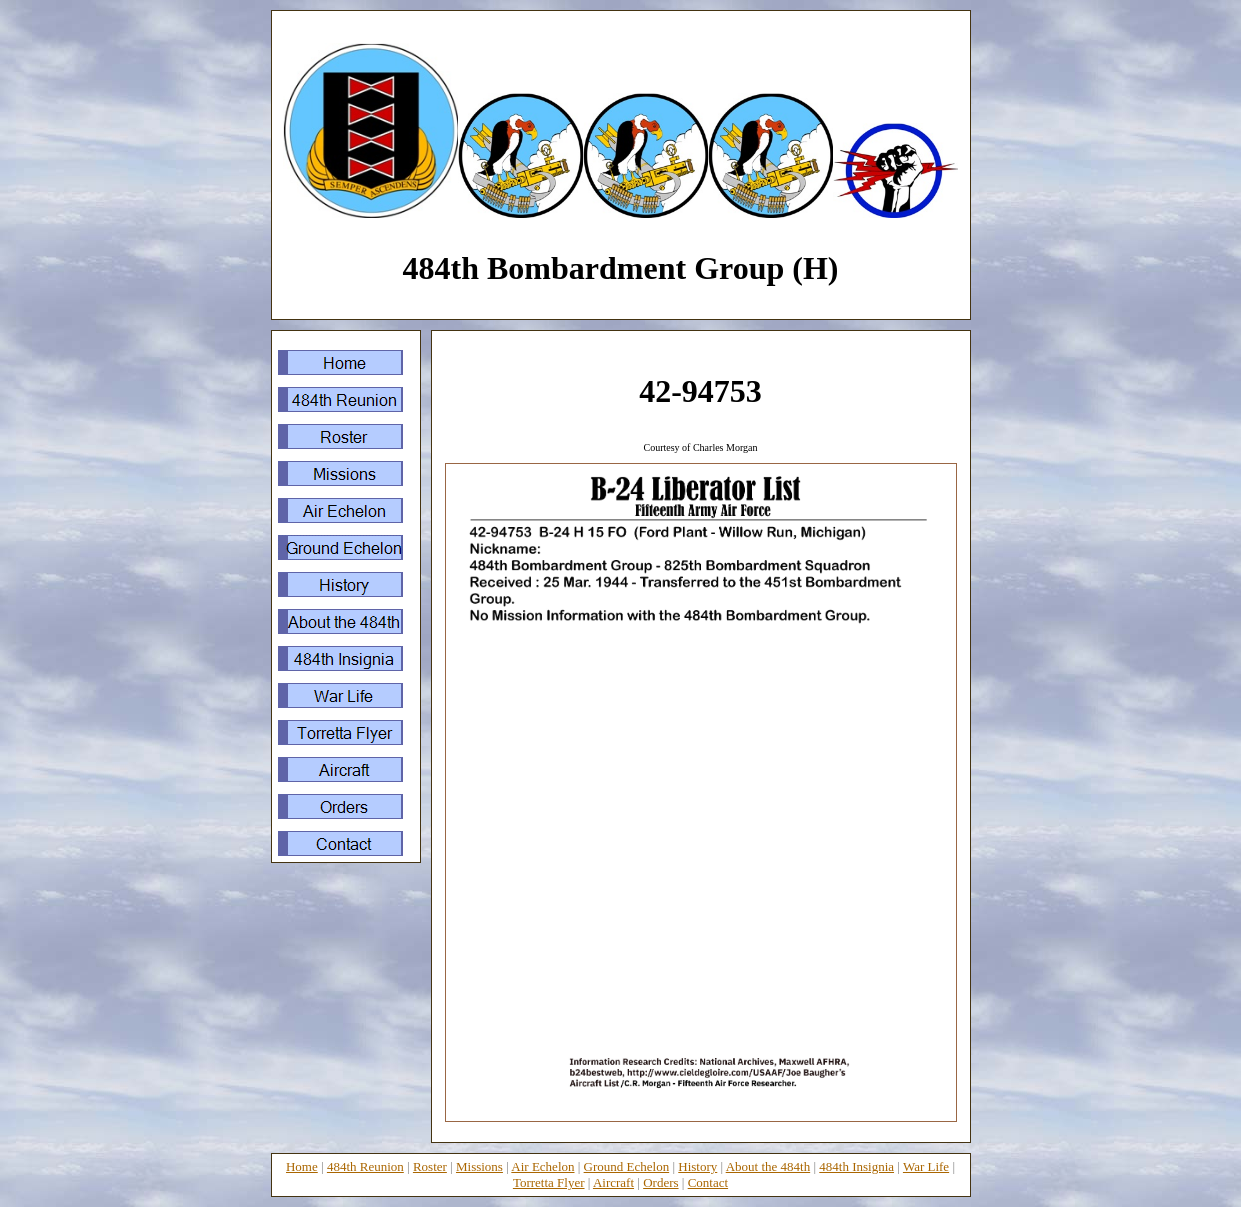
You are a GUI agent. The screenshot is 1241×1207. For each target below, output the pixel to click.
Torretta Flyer (549, 1182)
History (697, 1166)
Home (302, 1166)
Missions (479, 1166)
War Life (926, 1166)
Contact (708, 1182)
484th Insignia (856, 1166)
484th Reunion (365, 1166)
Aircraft (613, 1182)
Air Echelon (542, 1166)
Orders (660, 1182)
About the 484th (768, 1166)
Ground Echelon (627, 1166)
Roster (430, 1166)
